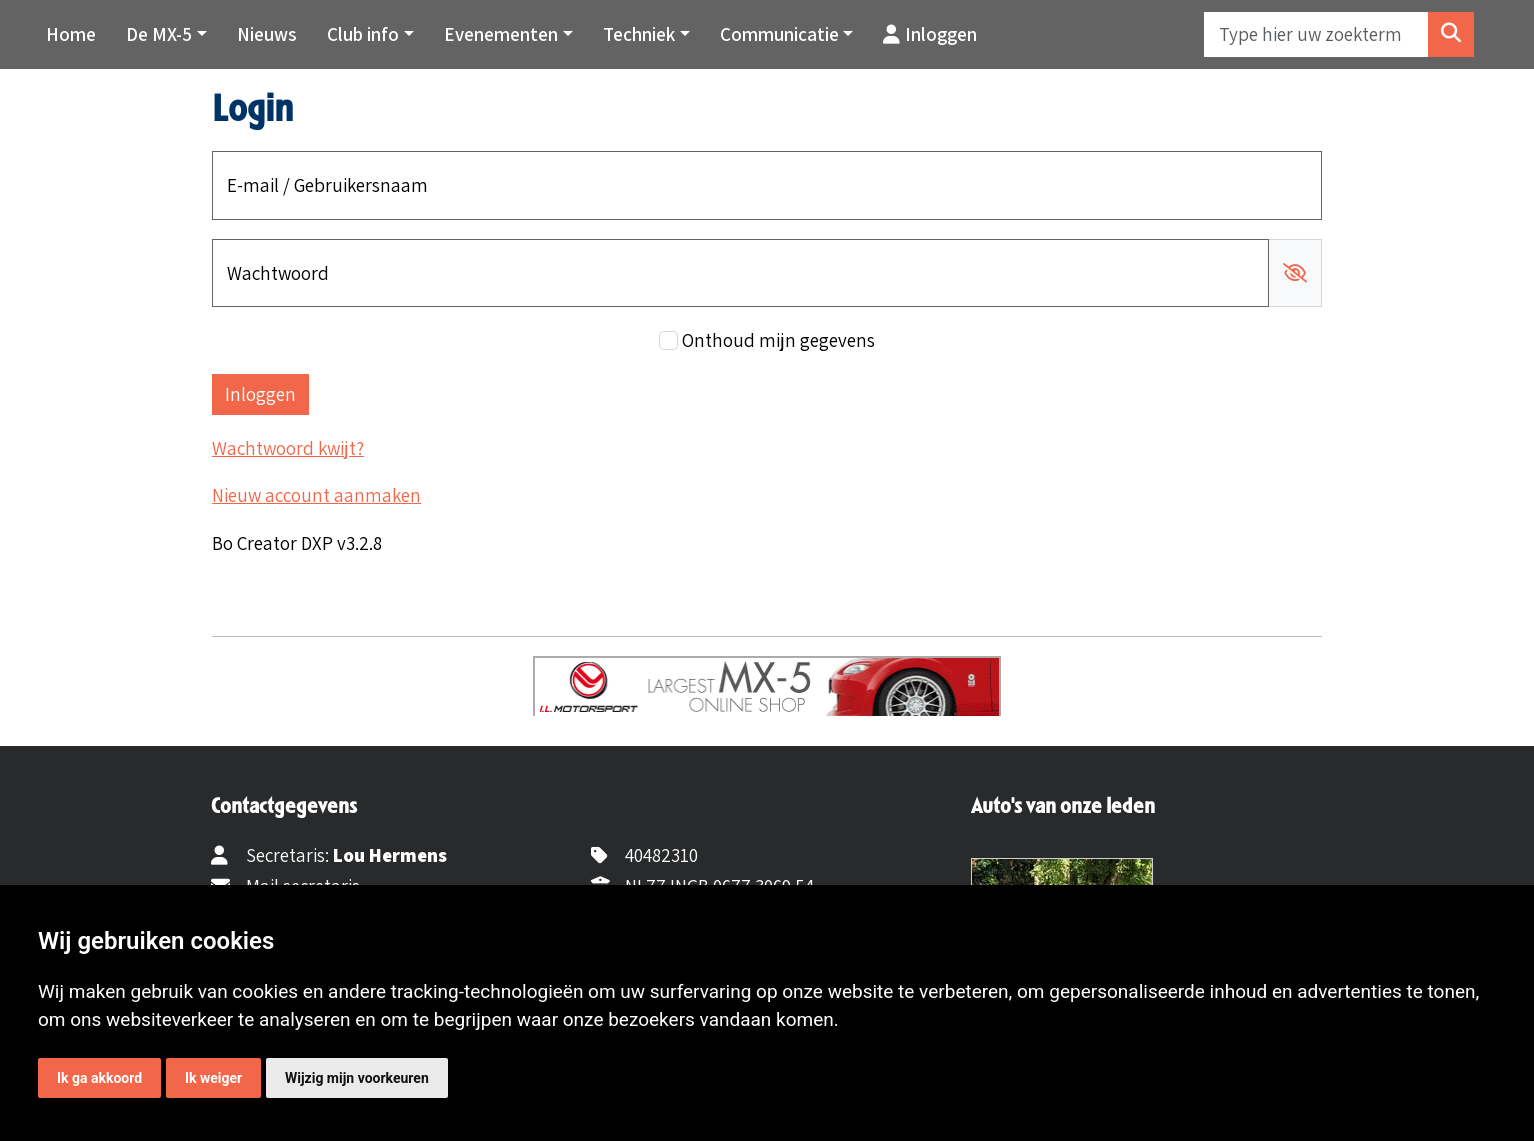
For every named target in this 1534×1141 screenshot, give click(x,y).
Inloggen (930, 34)
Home (71, 34)
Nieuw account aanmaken (316, 495)
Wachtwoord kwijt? (288, 448)
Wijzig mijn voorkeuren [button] (357, 1078)
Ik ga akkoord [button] (99, 1078)
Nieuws (267, 34)
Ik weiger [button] (213, 1078)
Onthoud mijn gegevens (778, 340)
